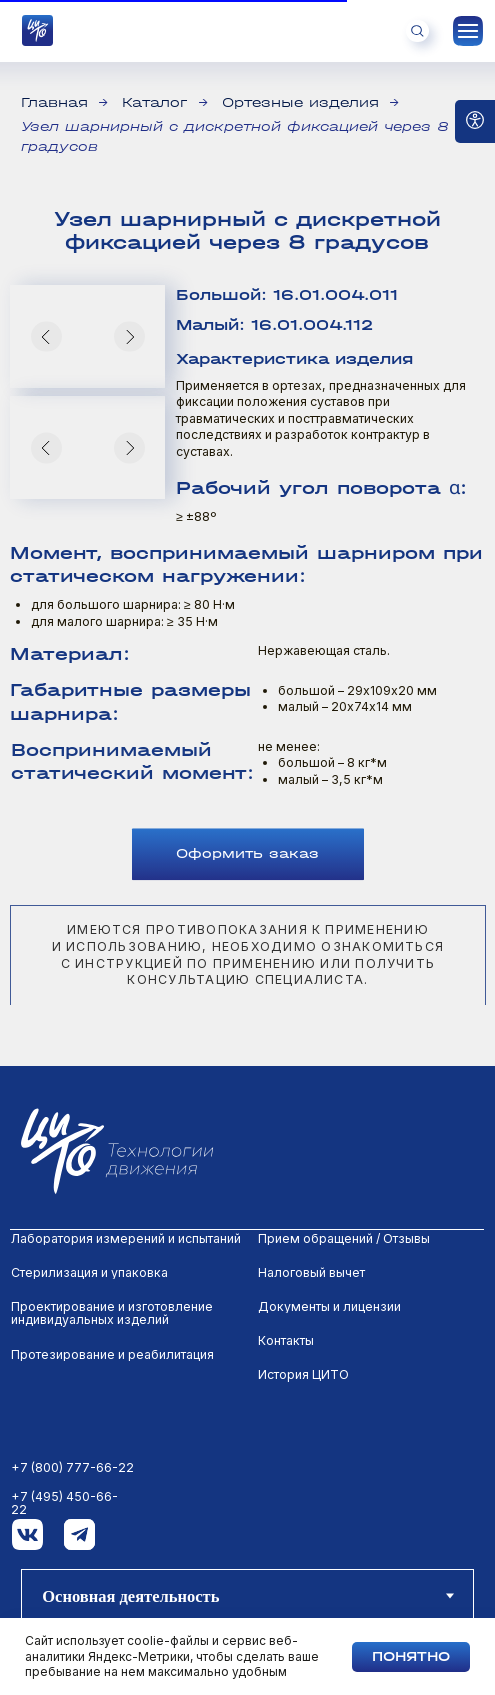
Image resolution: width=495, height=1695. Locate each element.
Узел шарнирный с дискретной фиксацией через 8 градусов (235, 136)
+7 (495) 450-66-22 (64, 1503)
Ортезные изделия (300, 102)
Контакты (286, 1340)
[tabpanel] (247, 1400)
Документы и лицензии (329, 1306)
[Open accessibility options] (475, 121)
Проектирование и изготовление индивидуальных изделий (112, 1313)
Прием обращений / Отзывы (344, 1238)
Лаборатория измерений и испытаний (126, 1238)
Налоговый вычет (311, 1272)
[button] (248, 895)
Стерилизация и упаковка (89, 1272)
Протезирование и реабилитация (112, 1354)
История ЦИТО (303, 1374)
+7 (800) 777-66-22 (72, 1467)
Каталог (154, 102)
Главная (54, 102)
